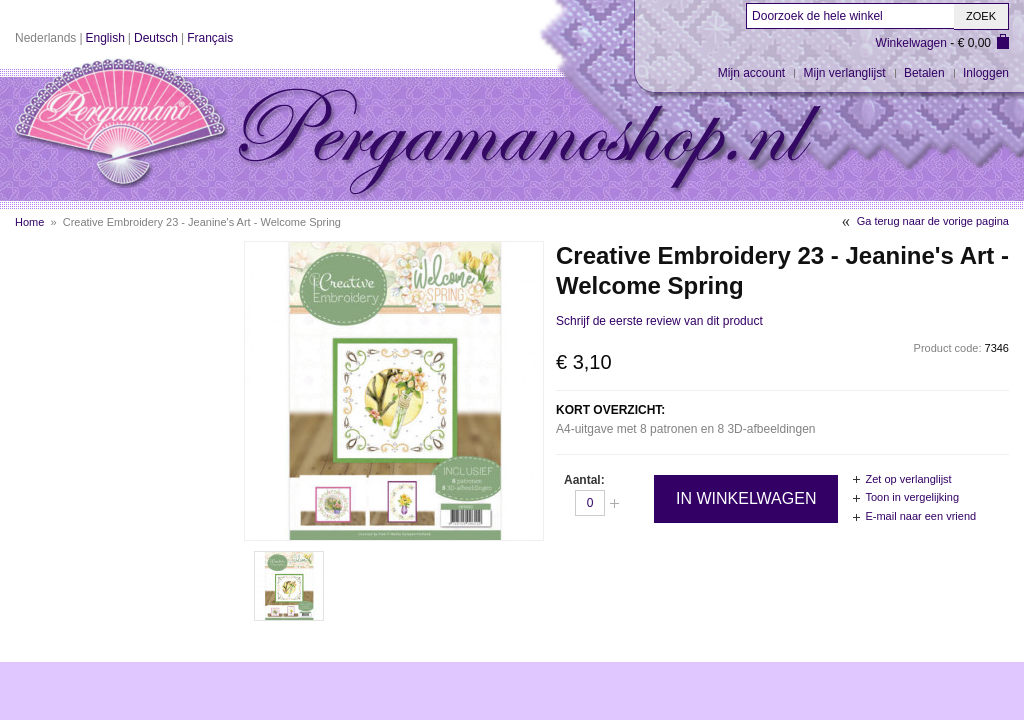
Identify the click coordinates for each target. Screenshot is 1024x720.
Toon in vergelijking (912, 497)
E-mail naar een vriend (920, 516)
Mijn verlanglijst (845, 73)
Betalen (924, 73)
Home (29, 222)
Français (210, 38)
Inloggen (986, 73)
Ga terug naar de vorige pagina (933, 221)
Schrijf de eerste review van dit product (659, 321)
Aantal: (584, 480)
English (105, 38)
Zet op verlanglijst (908, 479)
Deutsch (156, 38)
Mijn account (751, 73)
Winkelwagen (911, 43)
